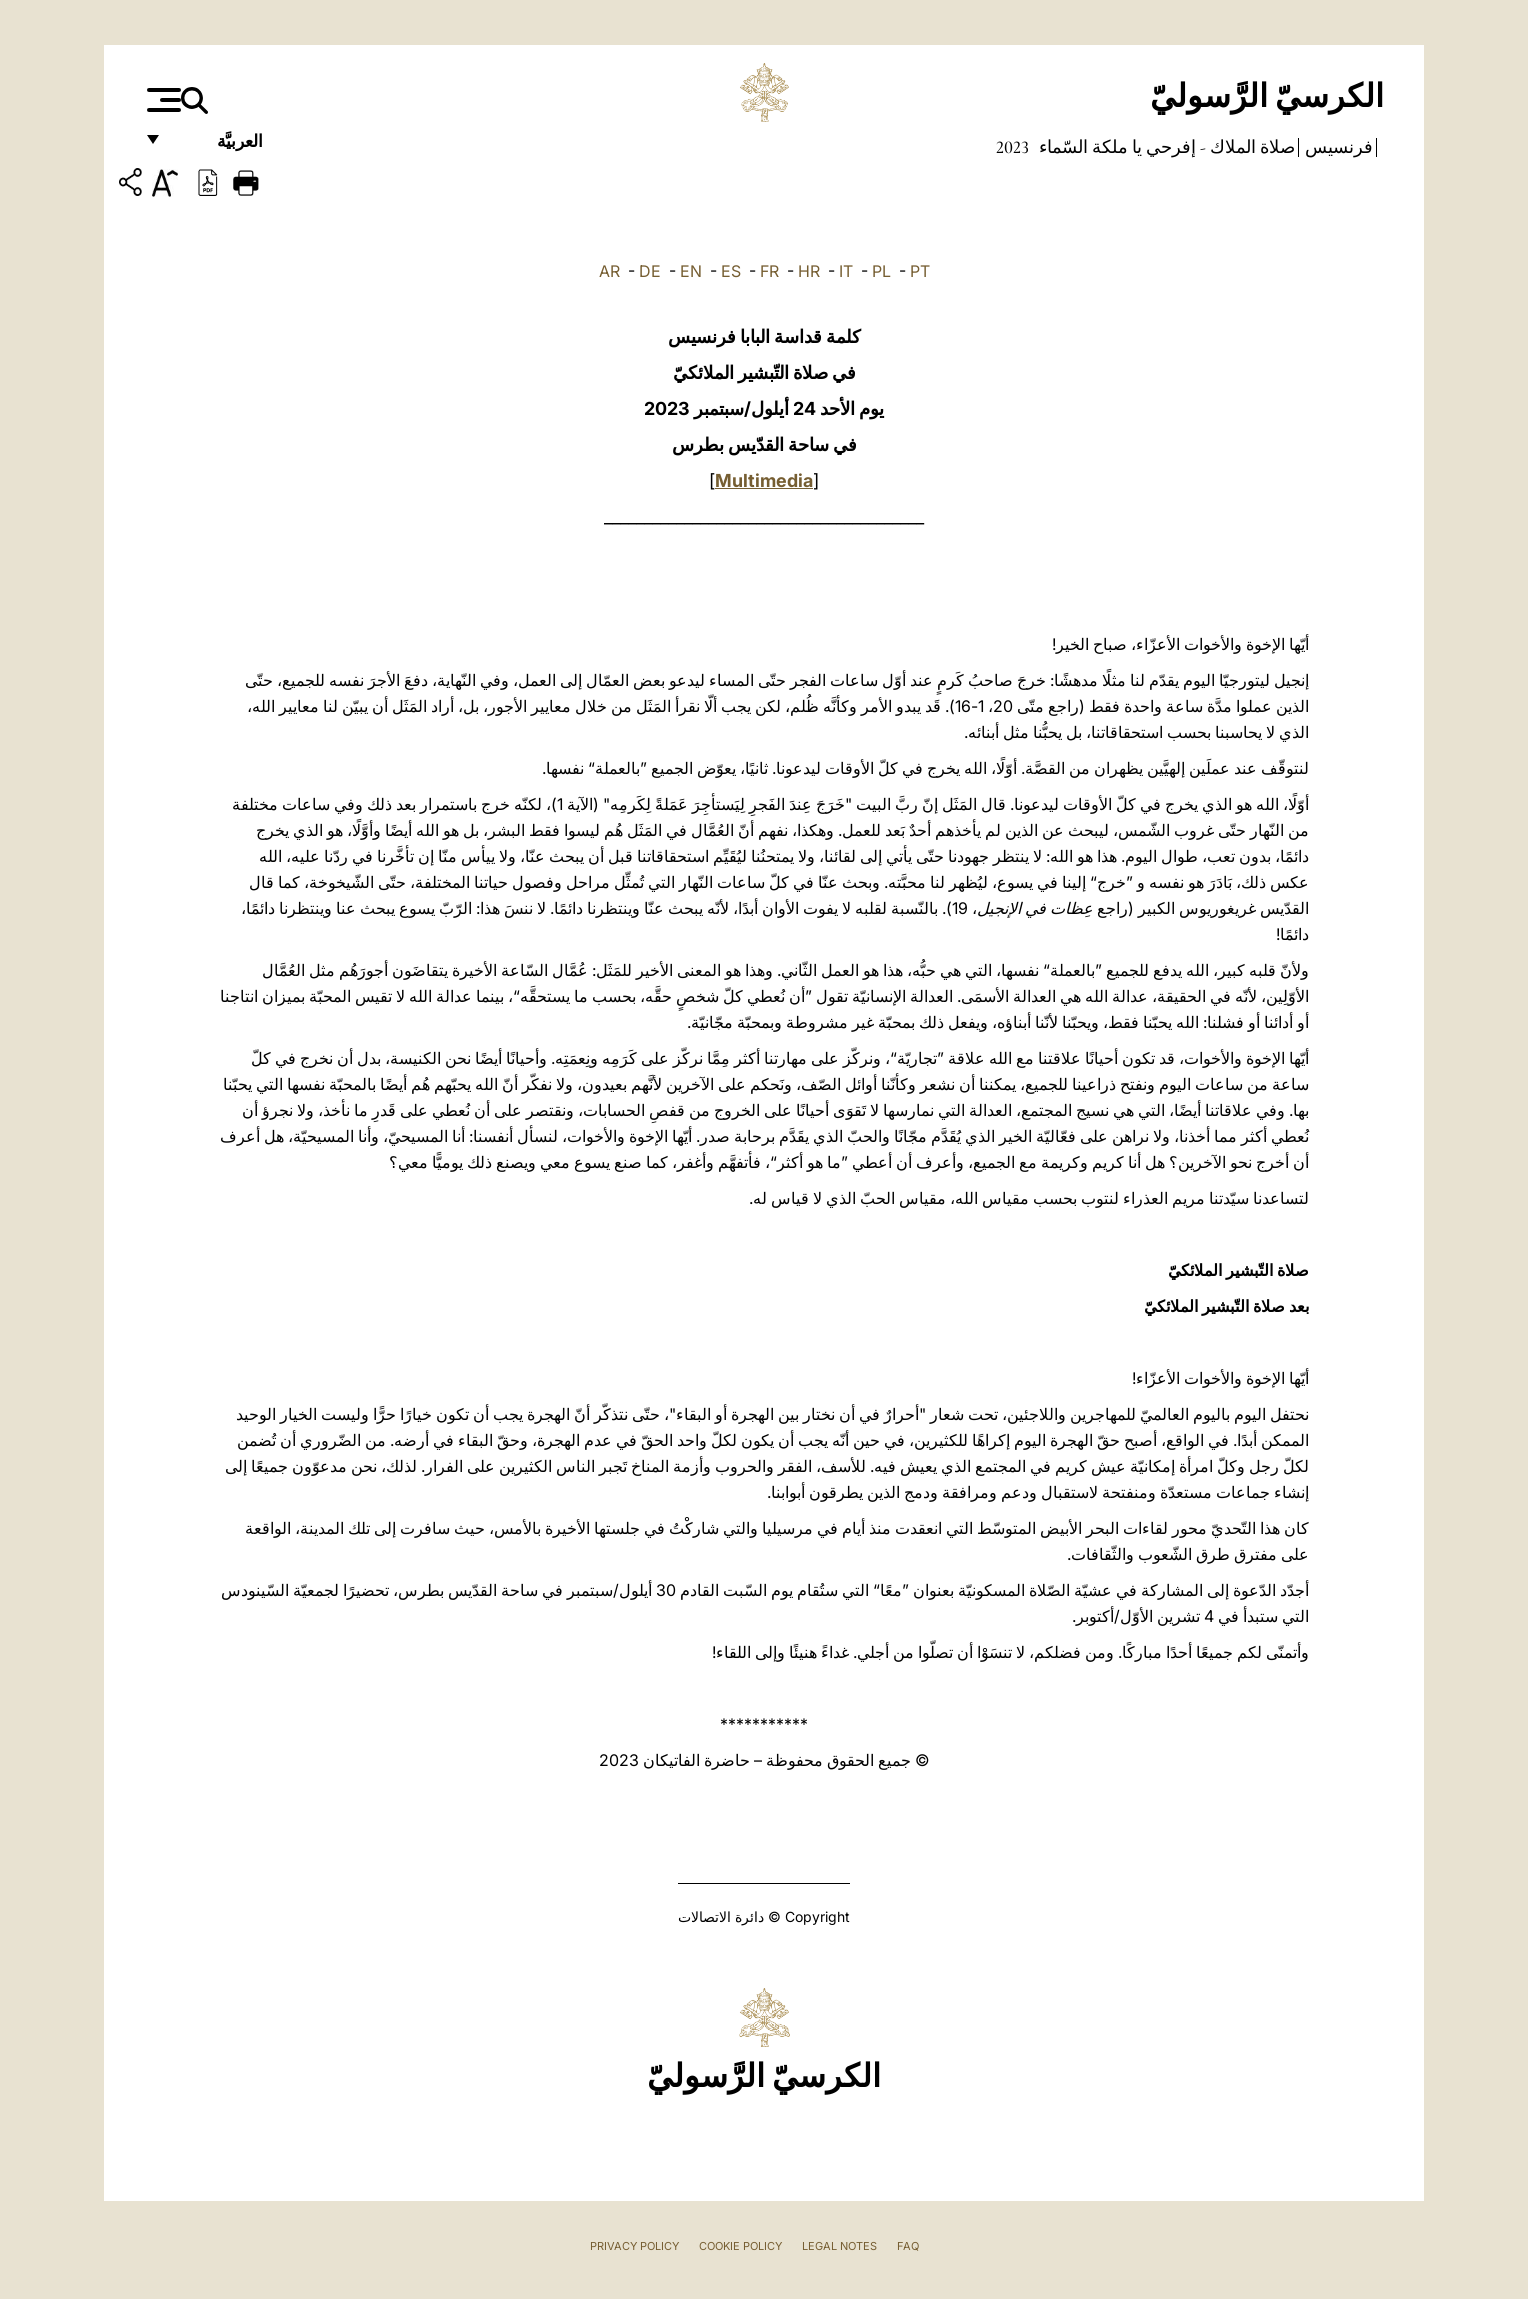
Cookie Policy (740, 2246)
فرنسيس (1337, 147)
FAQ (908, 2246)
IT (846, 271)
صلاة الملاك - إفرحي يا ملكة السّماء (1165, 147)
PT (920, 271)
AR (609, 271)
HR (809, 271)
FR (769, 271)
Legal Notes (839, 2246)
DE (650, 271)
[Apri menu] (161, 100)
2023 (1012, 147)
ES (731, 271)
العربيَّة (218, 147)
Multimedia (764, 480)
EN (691, 271)
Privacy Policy (634, 2246)
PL (881, 271)
